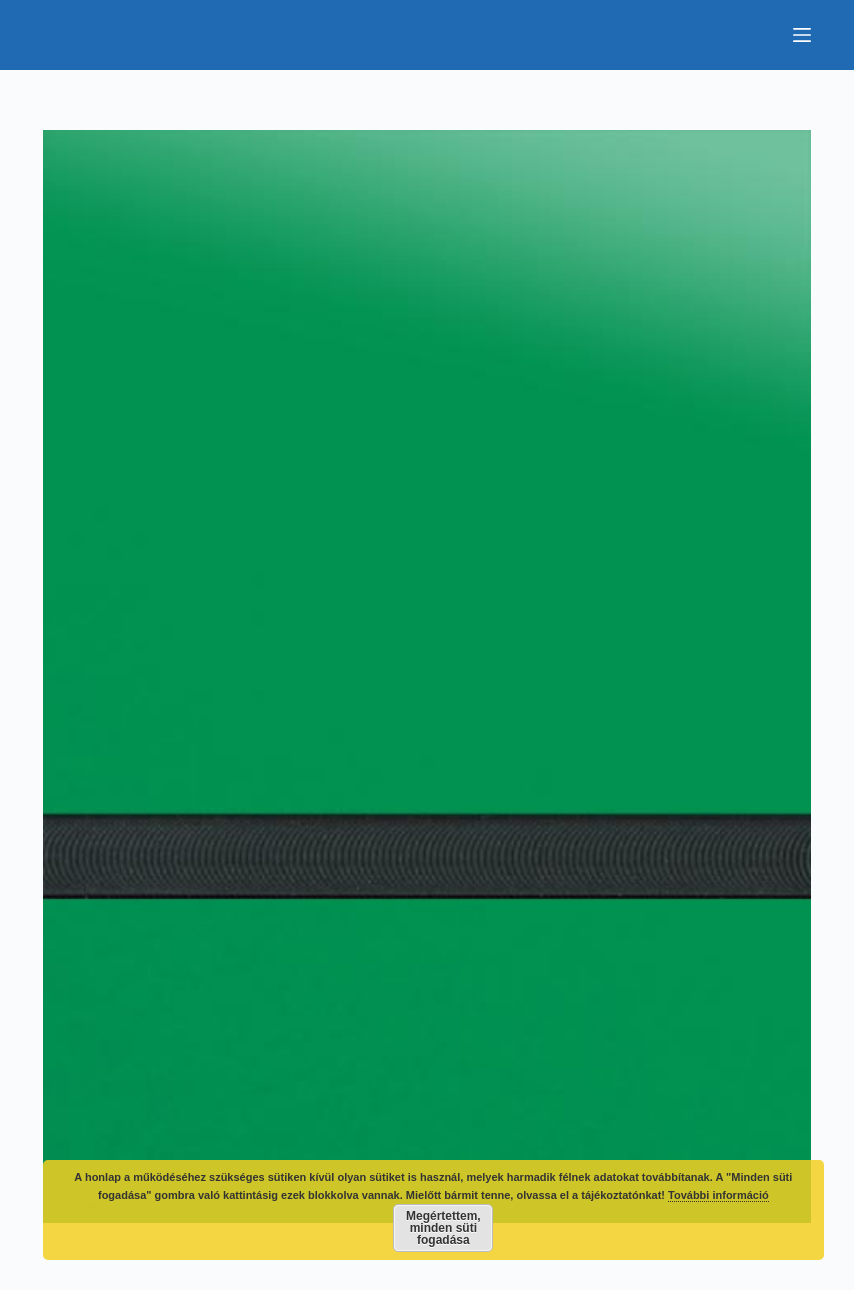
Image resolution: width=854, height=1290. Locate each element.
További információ (718, 1195)
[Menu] (802, 35)
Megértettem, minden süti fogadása (443, 1228)
